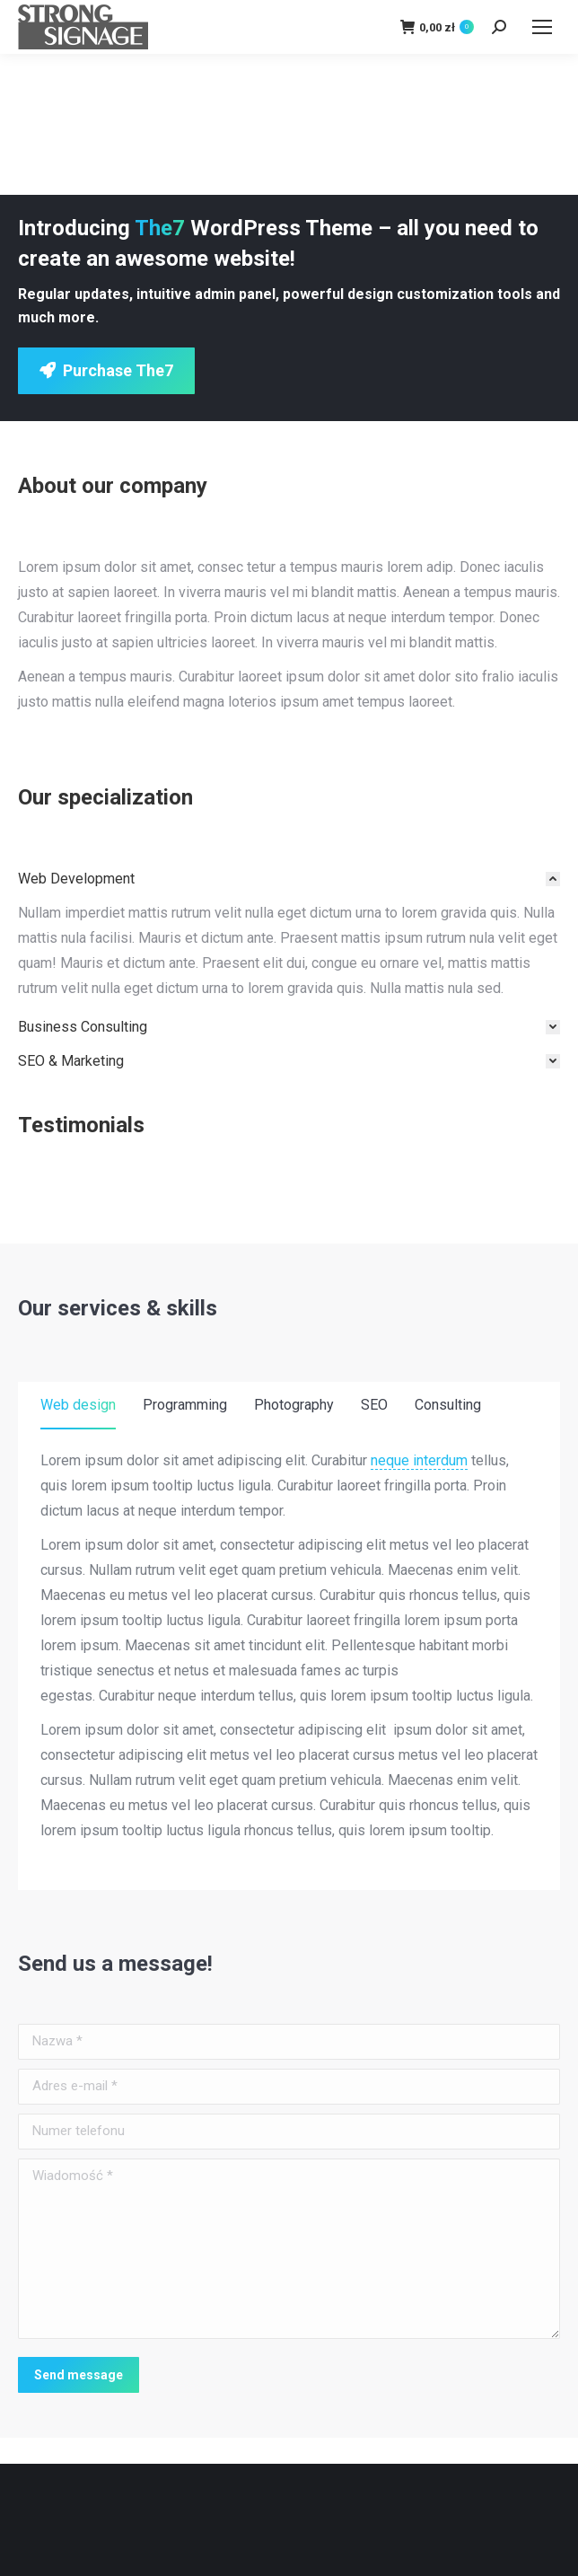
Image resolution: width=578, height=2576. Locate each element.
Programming (185, 1404)
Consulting (448, 1404)
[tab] (289, 879)
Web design (78, 1404)
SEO (374, 1404)
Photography (294, 1404)
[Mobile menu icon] (542, 27)
